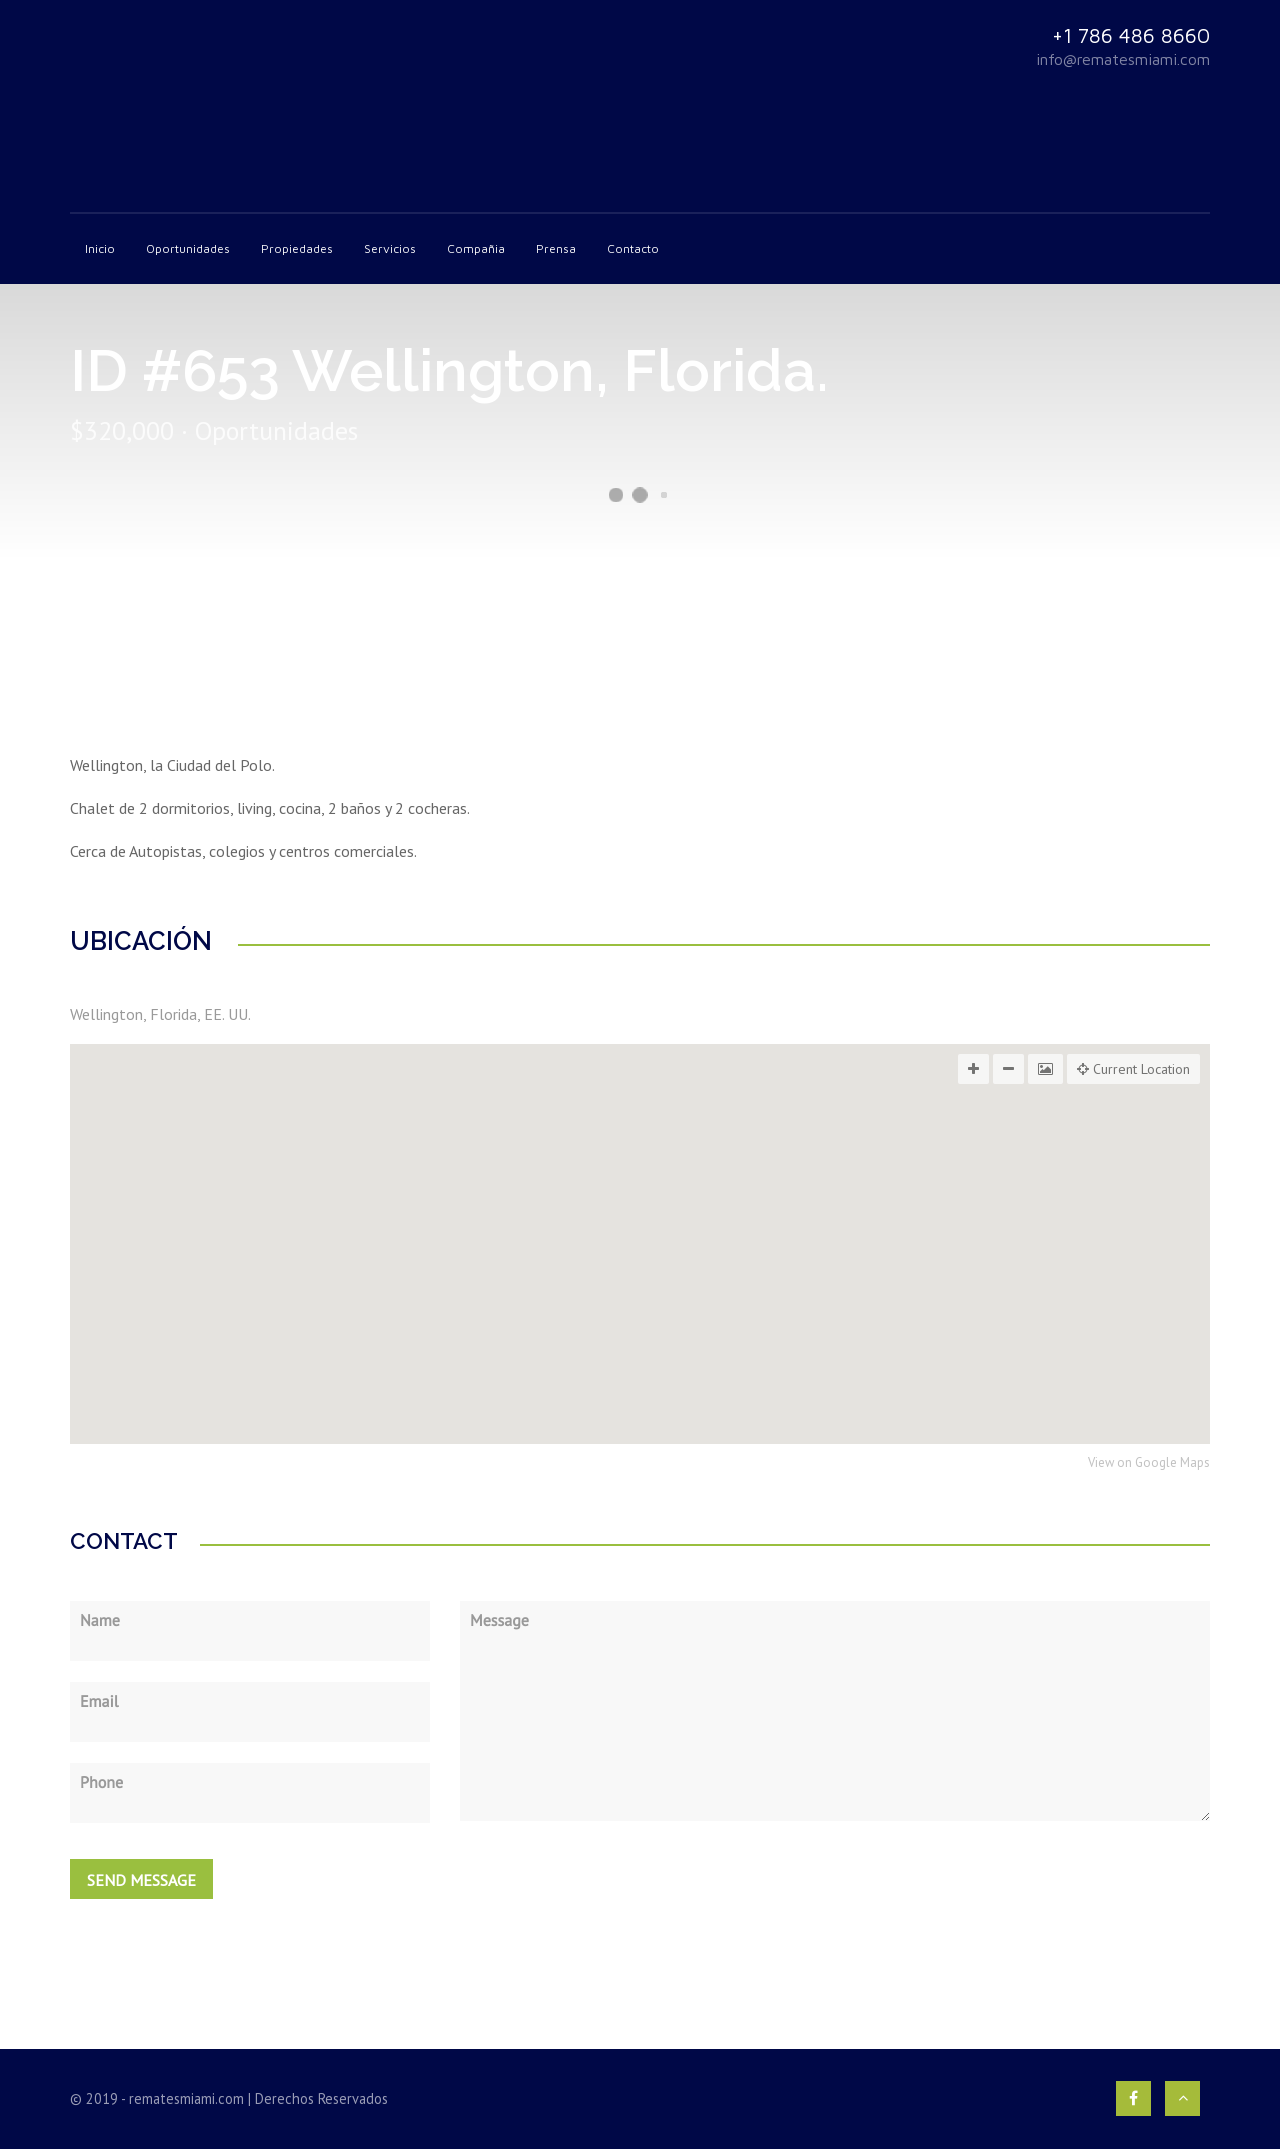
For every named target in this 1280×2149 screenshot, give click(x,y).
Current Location (1133, 1069)
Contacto (633, 248)
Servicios (390, 248)
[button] (640, 1297)
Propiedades (297, 248)
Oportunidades (188, 248)
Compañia (476, 248)
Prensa (556, 248)
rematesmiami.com (186, 2098)
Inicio (100, 248)
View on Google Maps (1149, 1463)
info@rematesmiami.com (1123, 59)
